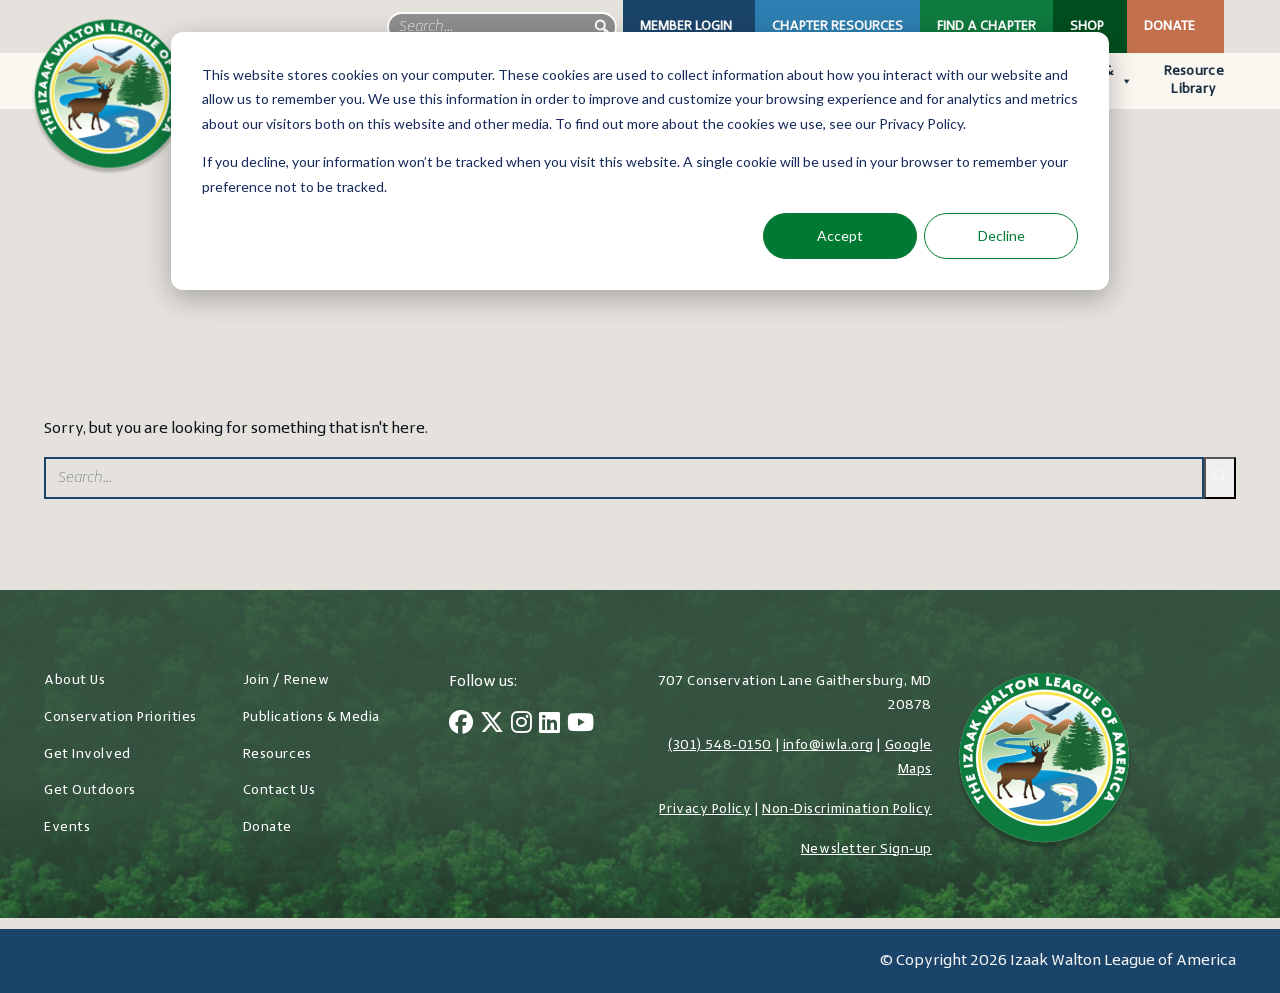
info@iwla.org (828, 745)
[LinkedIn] (549, 725)
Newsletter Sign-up (866, 849)
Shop (1087, 26)
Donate (1169, 26)
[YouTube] (580, 725)
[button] (602, 27)
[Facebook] (461, 725)
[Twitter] (492, 725)
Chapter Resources (837, 26)
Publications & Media (311, 717)
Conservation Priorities (120, 717)
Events (67, 827)
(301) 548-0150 (720, 745)
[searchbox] (502, 27)
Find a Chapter (986, 26)
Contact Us (279, 790)
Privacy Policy (705, 809)
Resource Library (1194, 80)
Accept (840, 235)
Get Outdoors (90, 790)
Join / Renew (286, 680)
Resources (277, 754)
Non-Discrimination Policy (847, 809)
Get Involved (87, 754)
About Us (74, 680)
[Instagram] (521, 725)
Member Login (686, 26)
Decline (1001, 235)
